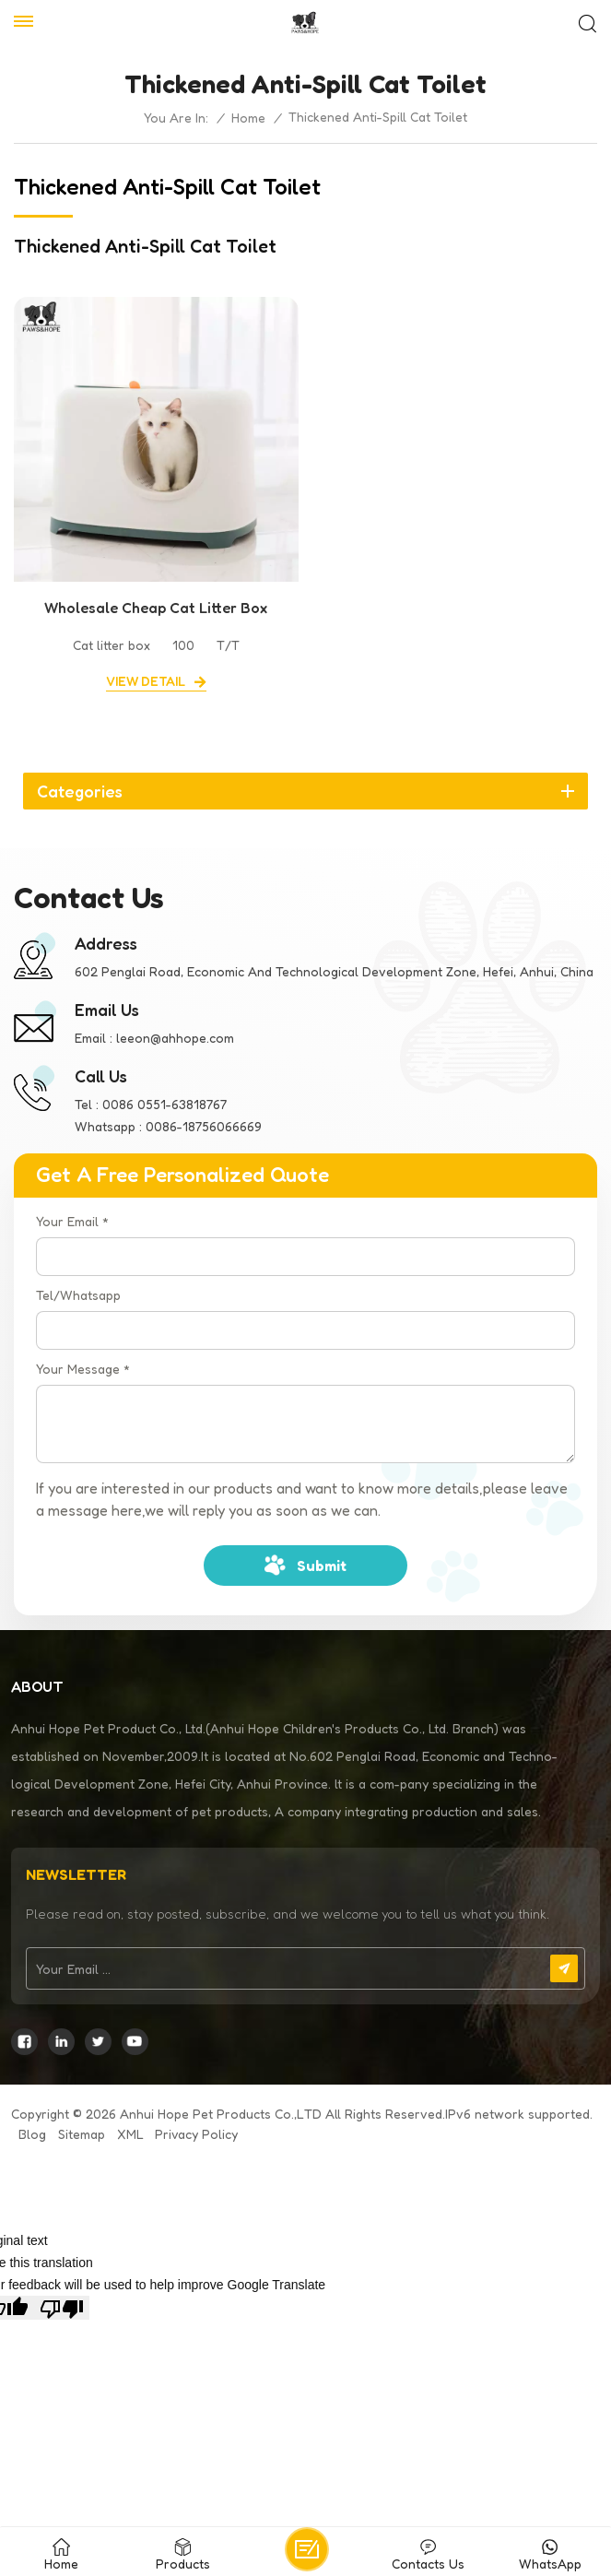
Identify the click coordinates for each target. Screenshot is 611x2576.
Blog (32, 2134)
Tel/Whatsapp (78, 1295)
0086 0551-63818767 (164, 1104)
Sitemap (81, 2134)
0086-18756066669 (204, 1126)
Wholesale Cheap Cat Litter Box (155, 607)
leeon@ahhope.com (175, 1038)
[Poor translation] (61, 2308)
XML (130, 2134)
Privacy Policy (196, 2134)
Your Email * (72, 1221)
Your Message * (83, 1369)
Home (248, 118)
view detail (145, 681)
